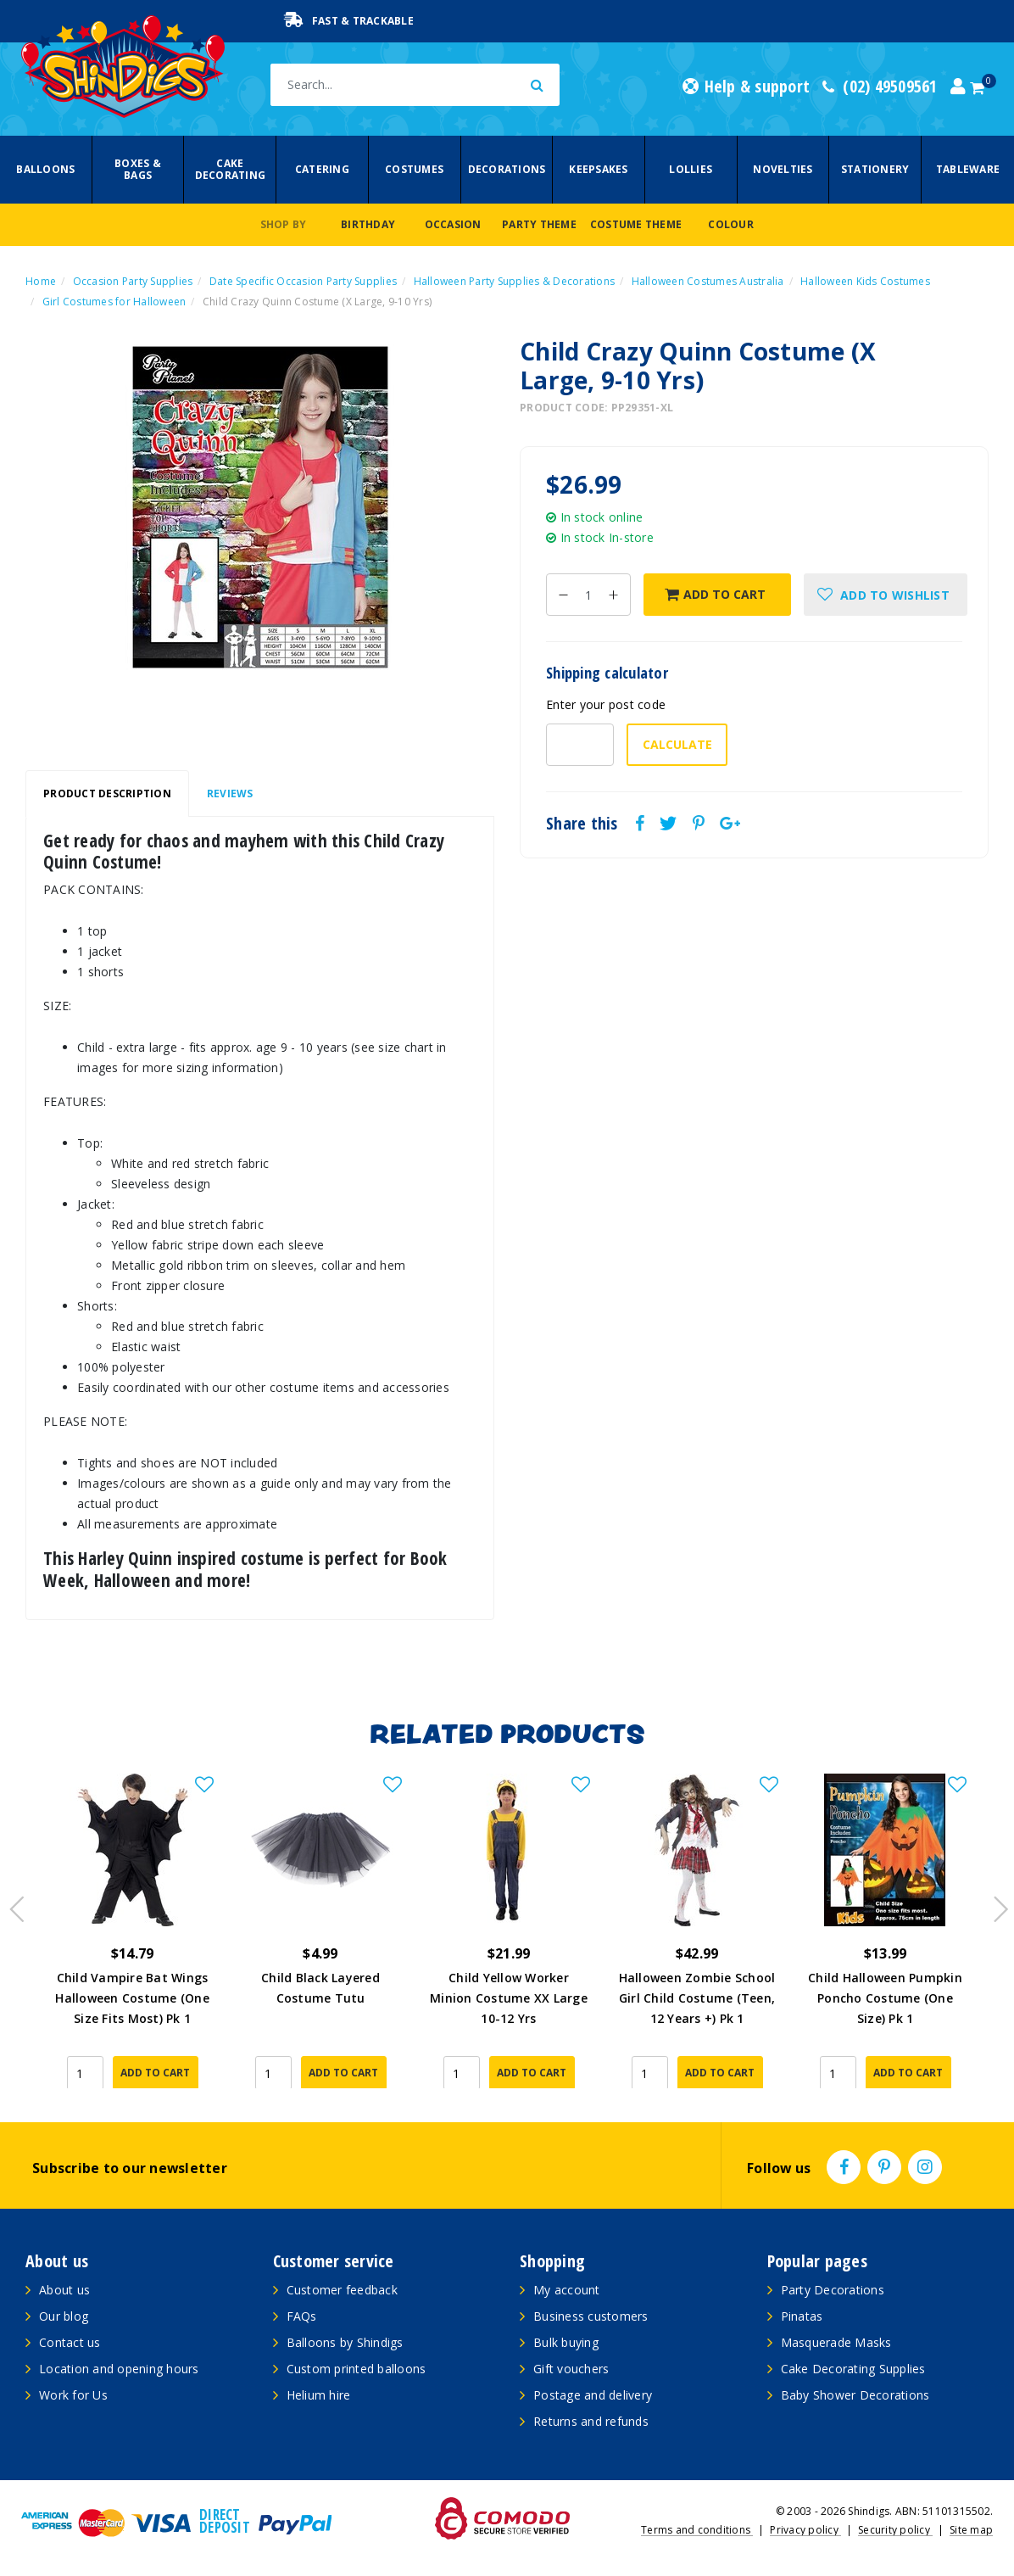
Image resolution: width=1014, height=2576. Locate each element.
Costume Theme (636, 224)
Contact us (70, 2342)
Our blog (63, 2316)
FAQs (302, 2316)
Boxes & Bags (137, 169)
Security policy (895, 2530)
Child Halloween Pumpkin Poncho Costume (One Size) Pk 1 (885, 1998)
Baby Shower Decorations (855, 2395)
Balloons (45, 169)
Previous (12, 1904)
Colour (731, 224)
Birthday (368, 224)
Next (992, 1904)
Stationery (875, 169)
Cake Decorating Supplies (853, 2369)
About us (64, 2290)
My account (566, 2290)
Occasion (453, 224)
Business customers (591, 2316)
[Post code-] (580, 745)
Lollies (690, 169)
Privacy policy (805, 2530)
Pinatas (802, 2316)
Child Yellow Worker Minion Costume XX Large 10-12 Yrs (509, 1998)
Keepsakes (598, 169)
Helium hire (319, 2395)
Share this (582, 823)
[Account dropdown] (958, 86)
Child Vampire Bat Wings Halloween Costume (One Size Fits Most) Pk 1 (132, 1998)
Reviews (230, 793)
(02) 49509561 (880, 86)
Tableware (968, 169)
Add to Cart (715, 594)
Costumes (414, 169)
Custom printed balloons (356, 2369)
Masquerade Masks (836, 2342)
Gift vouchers (571, 2369)
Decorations (507, 169)
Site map (971, 2530)
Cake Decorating (230, 169)
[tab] (107, 794)
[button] (885, 594)
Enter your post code (606, 704)
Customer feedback (342, 2290)
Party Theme (539, 224)
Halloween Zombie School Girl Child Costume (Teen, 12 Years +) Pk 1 (697, 1998)
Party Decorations (832, 2290)
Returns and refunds (591, 2421)
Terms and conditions (697, 2530)
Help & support (746, 86)
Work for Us (73, 2395)
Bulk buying (566, 2342)
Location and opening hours (119, 2369)
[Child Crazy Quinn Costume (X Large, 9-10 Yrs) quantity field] (588, 594)
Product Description (107, 793)
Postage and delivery (592, 2395)
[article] (132, 1931)
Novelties (782, 169)
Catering (322, 169)
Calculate (677, 744)
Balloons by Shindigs (345, 2342)
